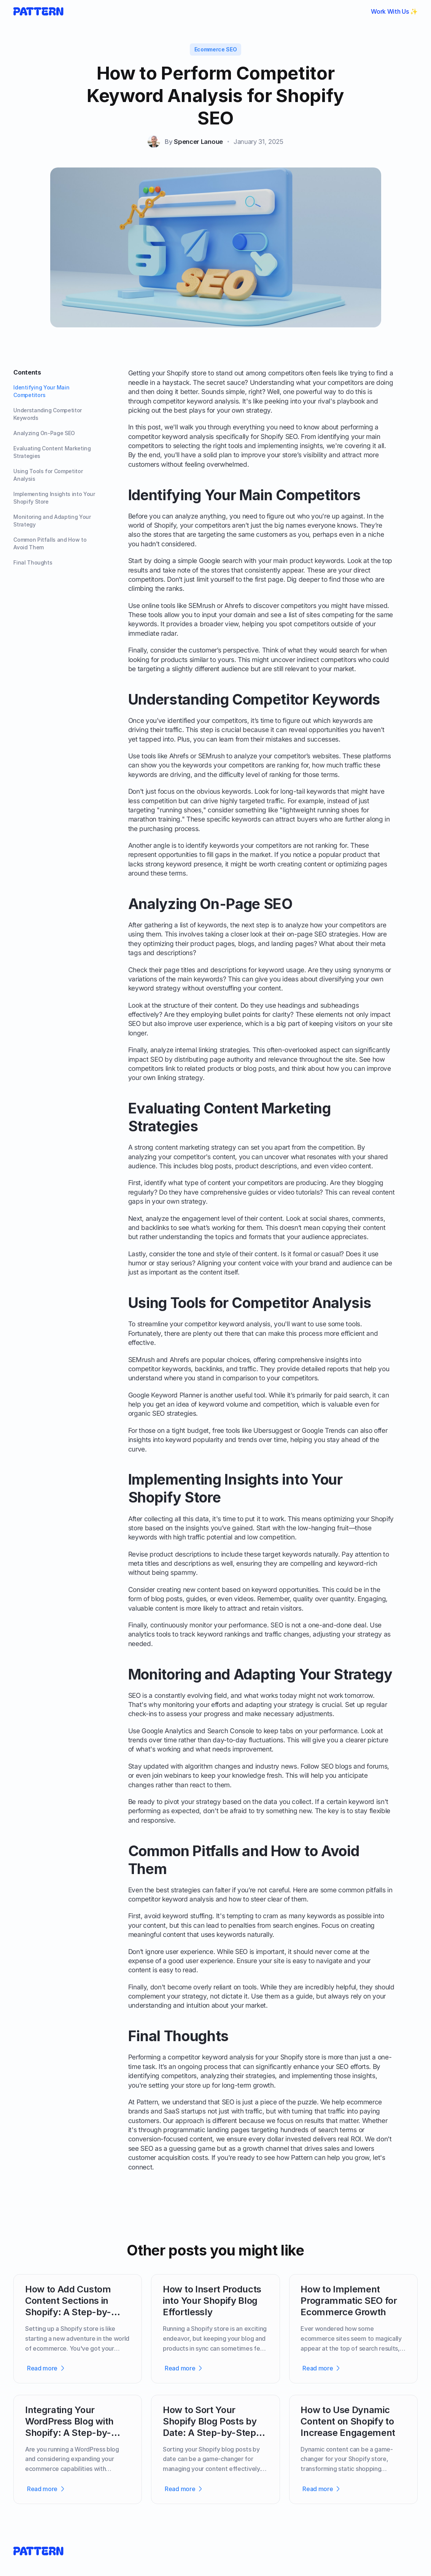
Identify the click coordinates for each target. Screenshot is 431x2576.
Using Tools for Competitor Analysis (48, 475)
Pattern (147, 2102)
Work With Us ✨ (394, 11)
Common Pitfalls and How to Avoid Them (49, 543)
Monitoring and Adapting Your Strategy (52, 521)
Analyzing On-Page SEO (44, 433)
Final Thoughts (32, 562)
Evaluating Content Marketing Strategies (52, 452)
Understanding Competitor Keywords (47, 414)
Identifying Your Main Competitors (41, 391)
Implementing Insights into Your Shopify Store (54, 498)
